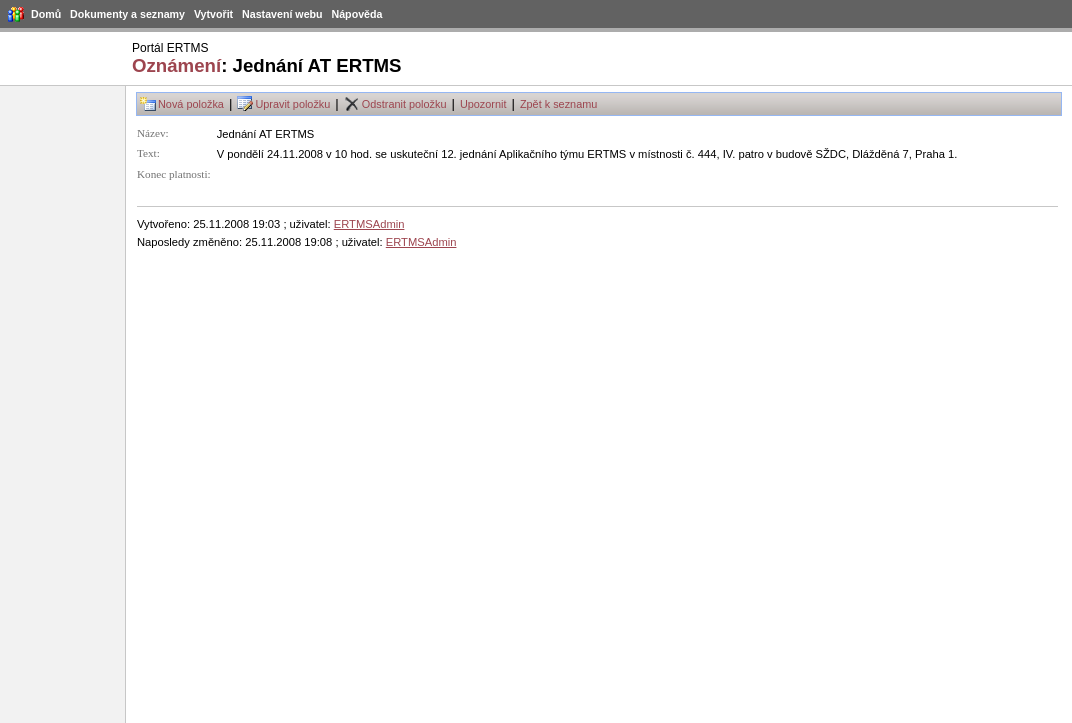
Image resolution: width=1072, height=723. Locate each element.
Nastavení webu (282, 14)
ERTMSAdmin (369, 224)
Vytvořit (213, 14)
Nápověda (357, 14)
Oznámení (176, 65)
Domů (46, 14)
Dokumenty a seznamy (127, 14)
